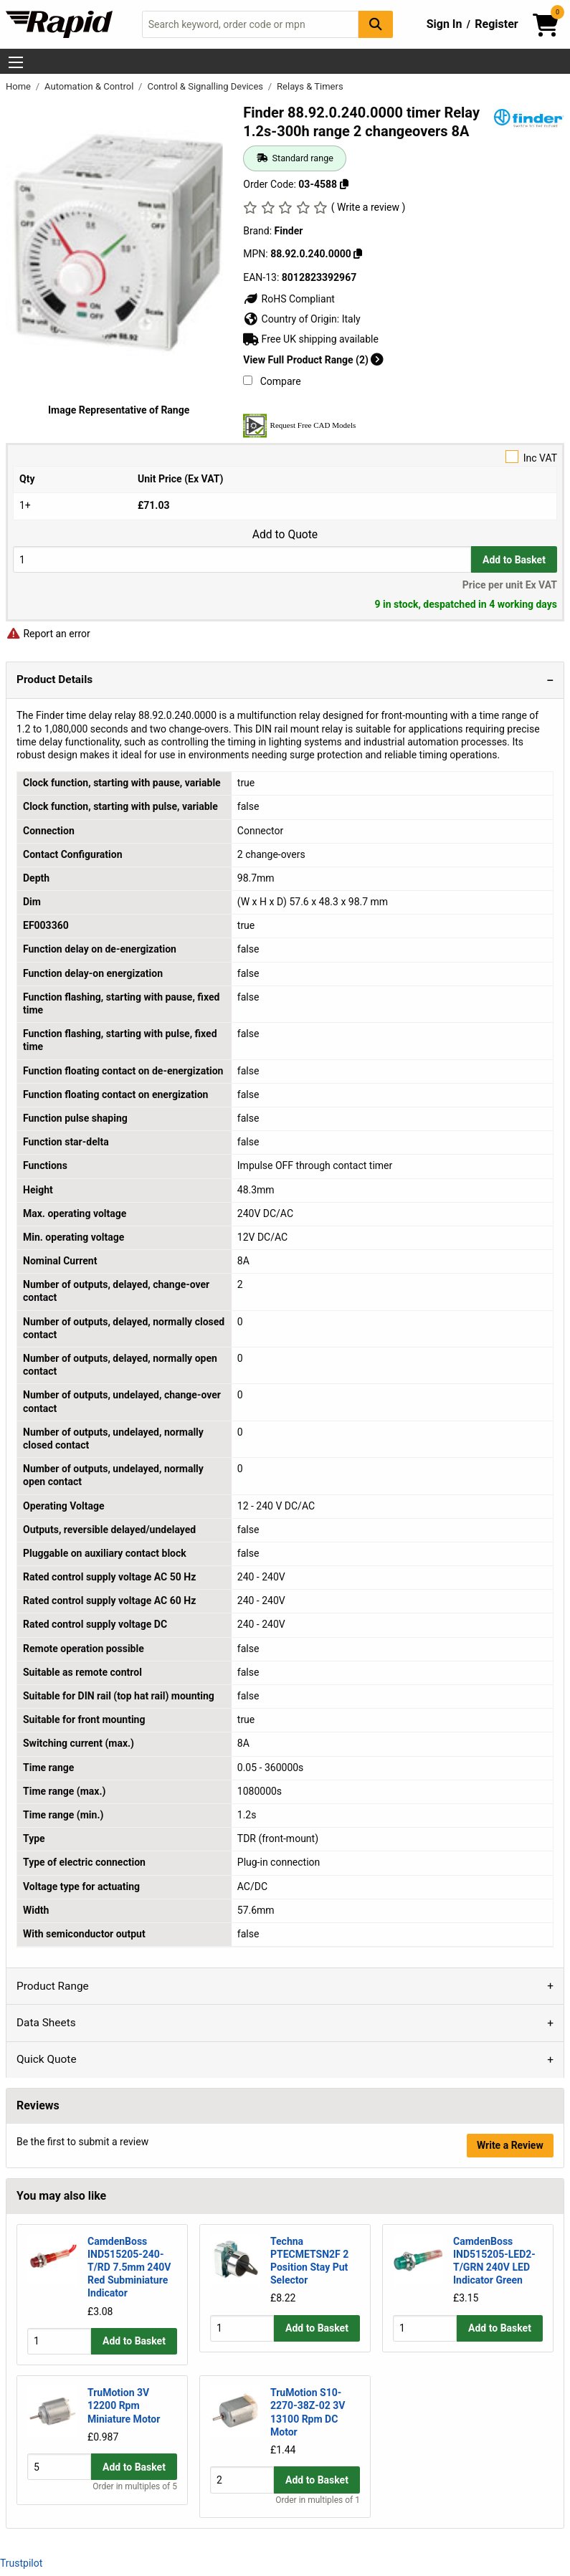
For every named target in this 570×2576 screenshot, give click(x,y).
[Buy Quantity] (242, 559)
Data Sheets (46, 2022)
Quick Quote (46, 2059)
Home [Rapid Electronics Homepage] (19, 86)
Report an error (48, 634)
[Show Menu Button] (16, 62)
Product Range (52, 1986)
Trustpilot (21, 2563)
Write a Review (510, 2145)
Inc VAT (285, 457)
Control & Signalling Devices (206, 86)
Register (496, 24)
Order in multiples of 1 (317, 2500)
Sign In (444, 24)
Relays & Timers (310, 86)
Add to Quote (285, 534)
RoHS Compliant (289, 299)
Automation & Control (90, 86)
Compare (271, 381)
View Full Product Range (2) (313, 360)
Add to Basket (514, 560)
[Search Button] (375, 24)
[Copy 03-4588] (344, 184)
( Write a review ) (368, 207)
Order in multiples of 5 (134, 2500)
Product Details (54, 679)
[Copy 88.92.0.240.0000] (357, 254)
